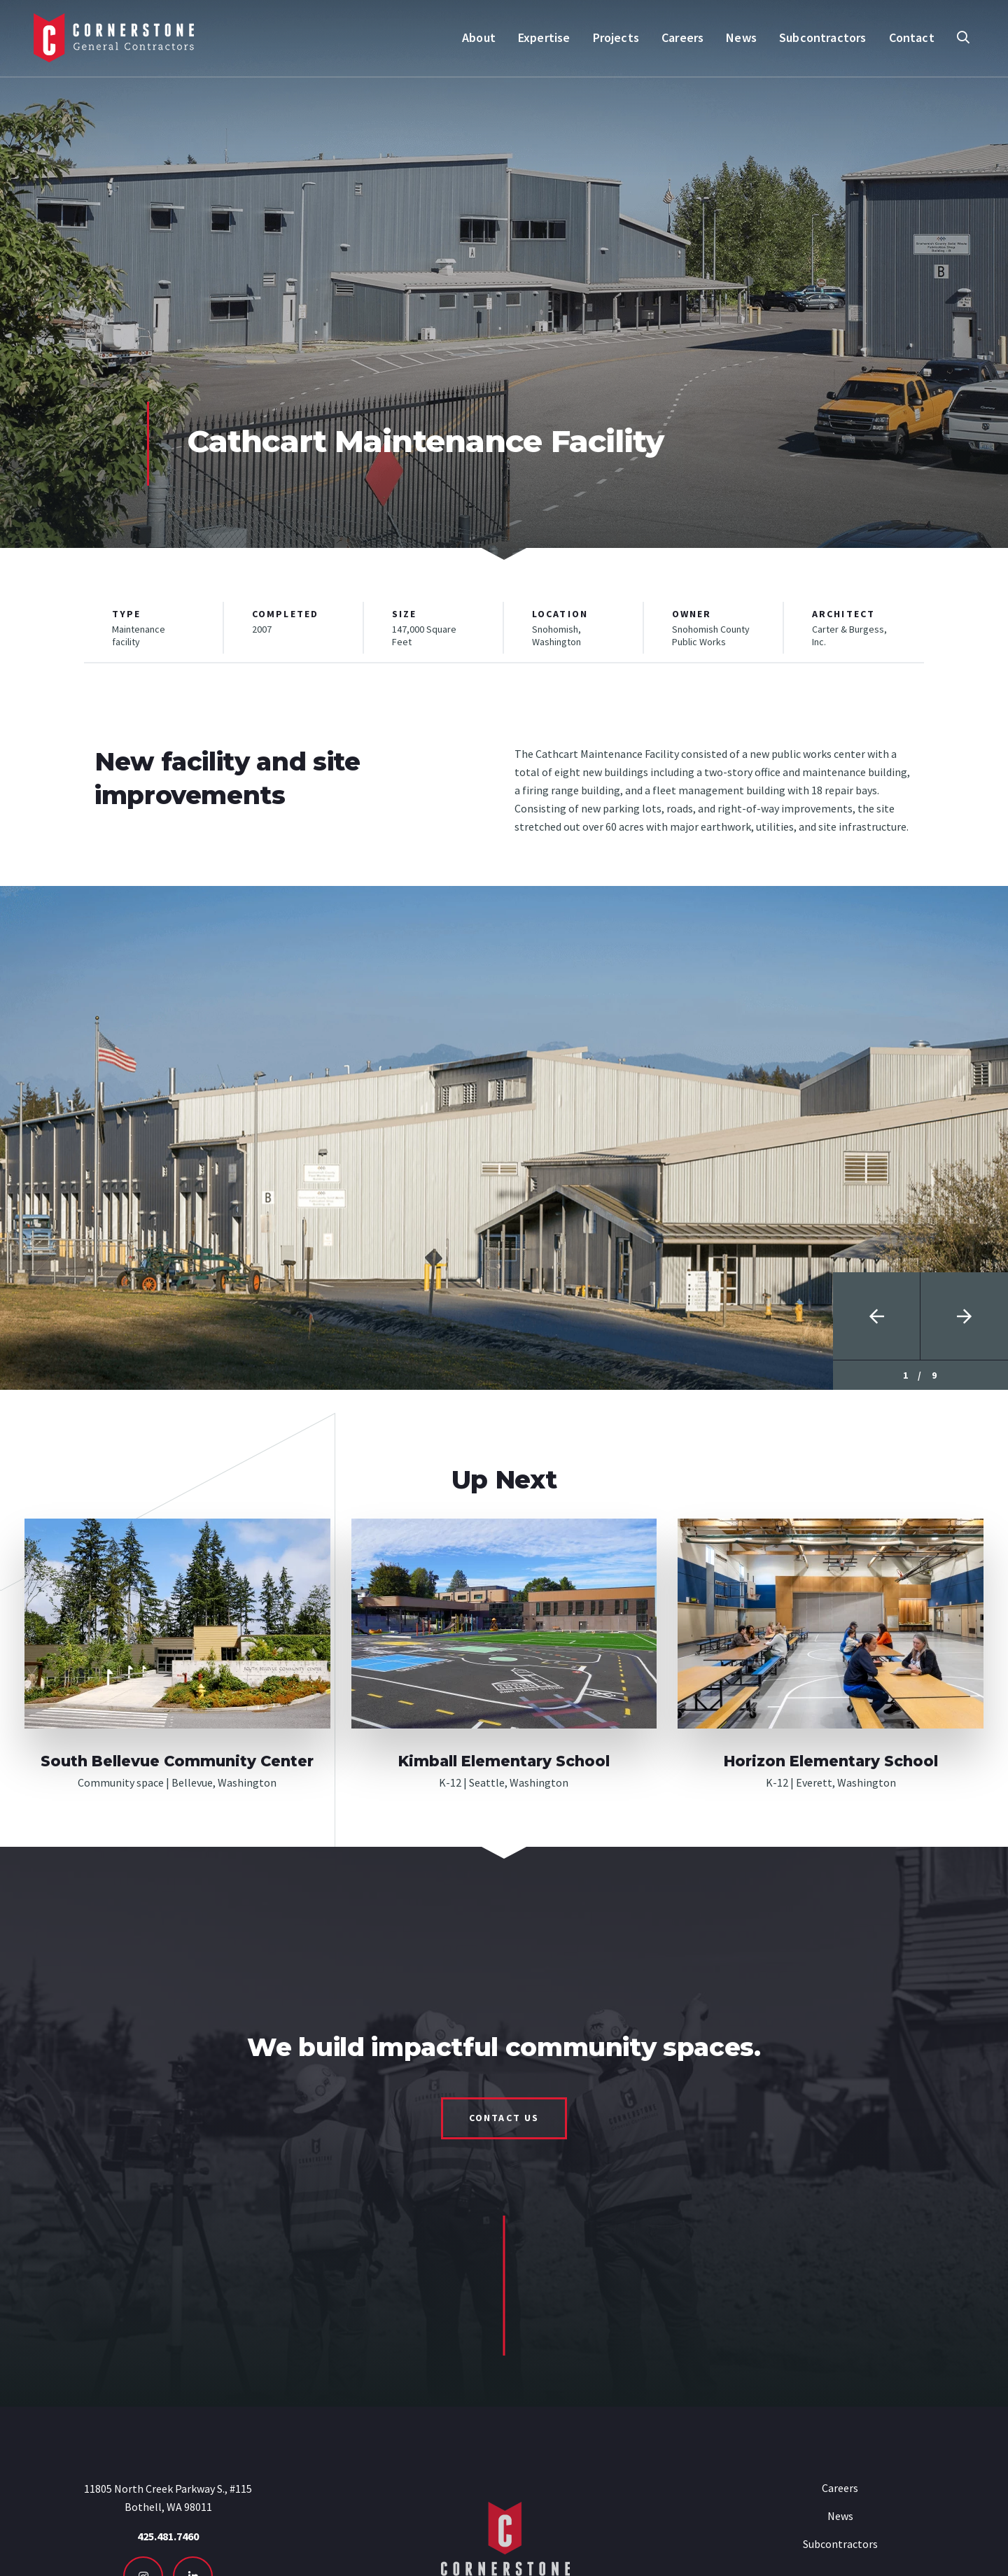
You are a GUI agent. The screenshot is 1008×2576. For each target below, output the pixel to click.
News (840, 2516)
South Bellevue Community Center (177, 1761)
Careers (840, 2488)
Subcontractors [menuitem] (823, 37)
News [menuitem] (741, 37)
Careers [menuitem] (683, 37)
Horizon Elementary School (831, 1761)
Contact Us (504, 2117)
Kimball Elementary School (504, 1761)
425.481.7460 (168, 2536)
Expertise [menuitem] (544, 37)
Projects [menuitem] (616, 37)
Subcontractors (840, 2544)
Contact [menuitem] (911, 37)
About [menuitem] (479, 37)
